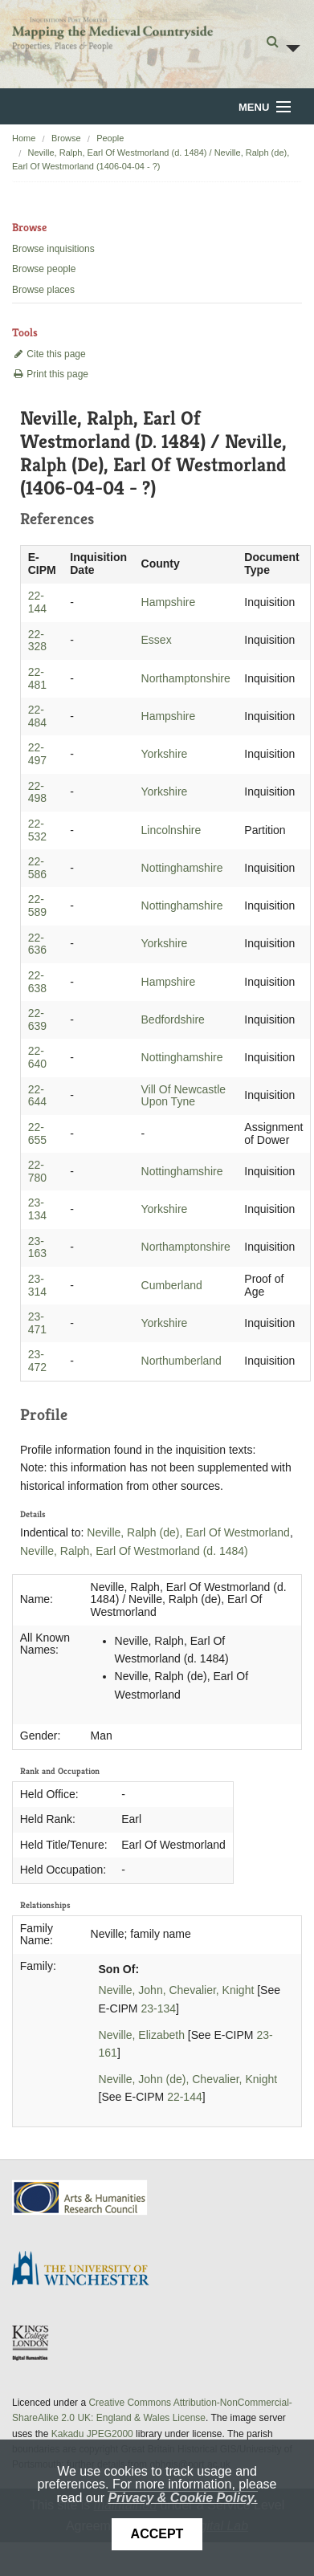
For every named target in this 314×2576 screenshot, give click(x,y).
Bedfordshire (173, 1019)
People (110, 138)
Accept (157, 2534)
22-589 (37, 905)
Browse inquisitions (53, 248)
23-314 (37, 1285)
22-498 (37, 792)
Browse (66, 138)
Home (23, 138)
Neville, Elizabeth (142, 2035)
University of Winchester (86, 2270)
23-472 (37, 1360)
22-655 (37, 1133)
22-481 (37, 678)
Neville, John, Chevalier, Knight (177, 1990)
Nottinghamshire (182, 867)
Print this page (50, 374)
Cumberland (171, 1285)
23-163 (37, 1247)
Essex (156, 639)
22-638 (37, 982)
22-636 (37, 944)
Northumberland (181, 1360)
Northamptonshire (185, 678)
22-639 (37, 1019)
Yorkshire (164, 753)
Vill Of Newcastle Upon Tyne (183, 1096)
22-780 (37, 1171)
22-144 (37, 602)
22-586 (37, 868)
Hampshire (168, 602)
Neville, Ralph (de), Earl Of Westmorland (188, 1532)
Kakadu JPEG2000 (92, 2434)
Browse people (43, 269)
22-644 (37, 1096)
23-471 (37, 1323)
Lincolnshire (171, 830)
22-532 (37, 830)
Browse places (43, 289)
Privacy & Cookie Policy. (182, 2498)
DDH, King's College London (31, 2342)
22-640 (37, 1057)
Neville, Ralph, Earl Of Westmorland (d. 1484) (134, 1550)
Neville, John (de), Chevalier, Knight (188, 2079)
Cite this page (49, 354)
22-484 (37, 716)
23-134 (37, 1209)
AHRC (80, 2197)
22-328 (37, 640)
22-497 (37, 754)
